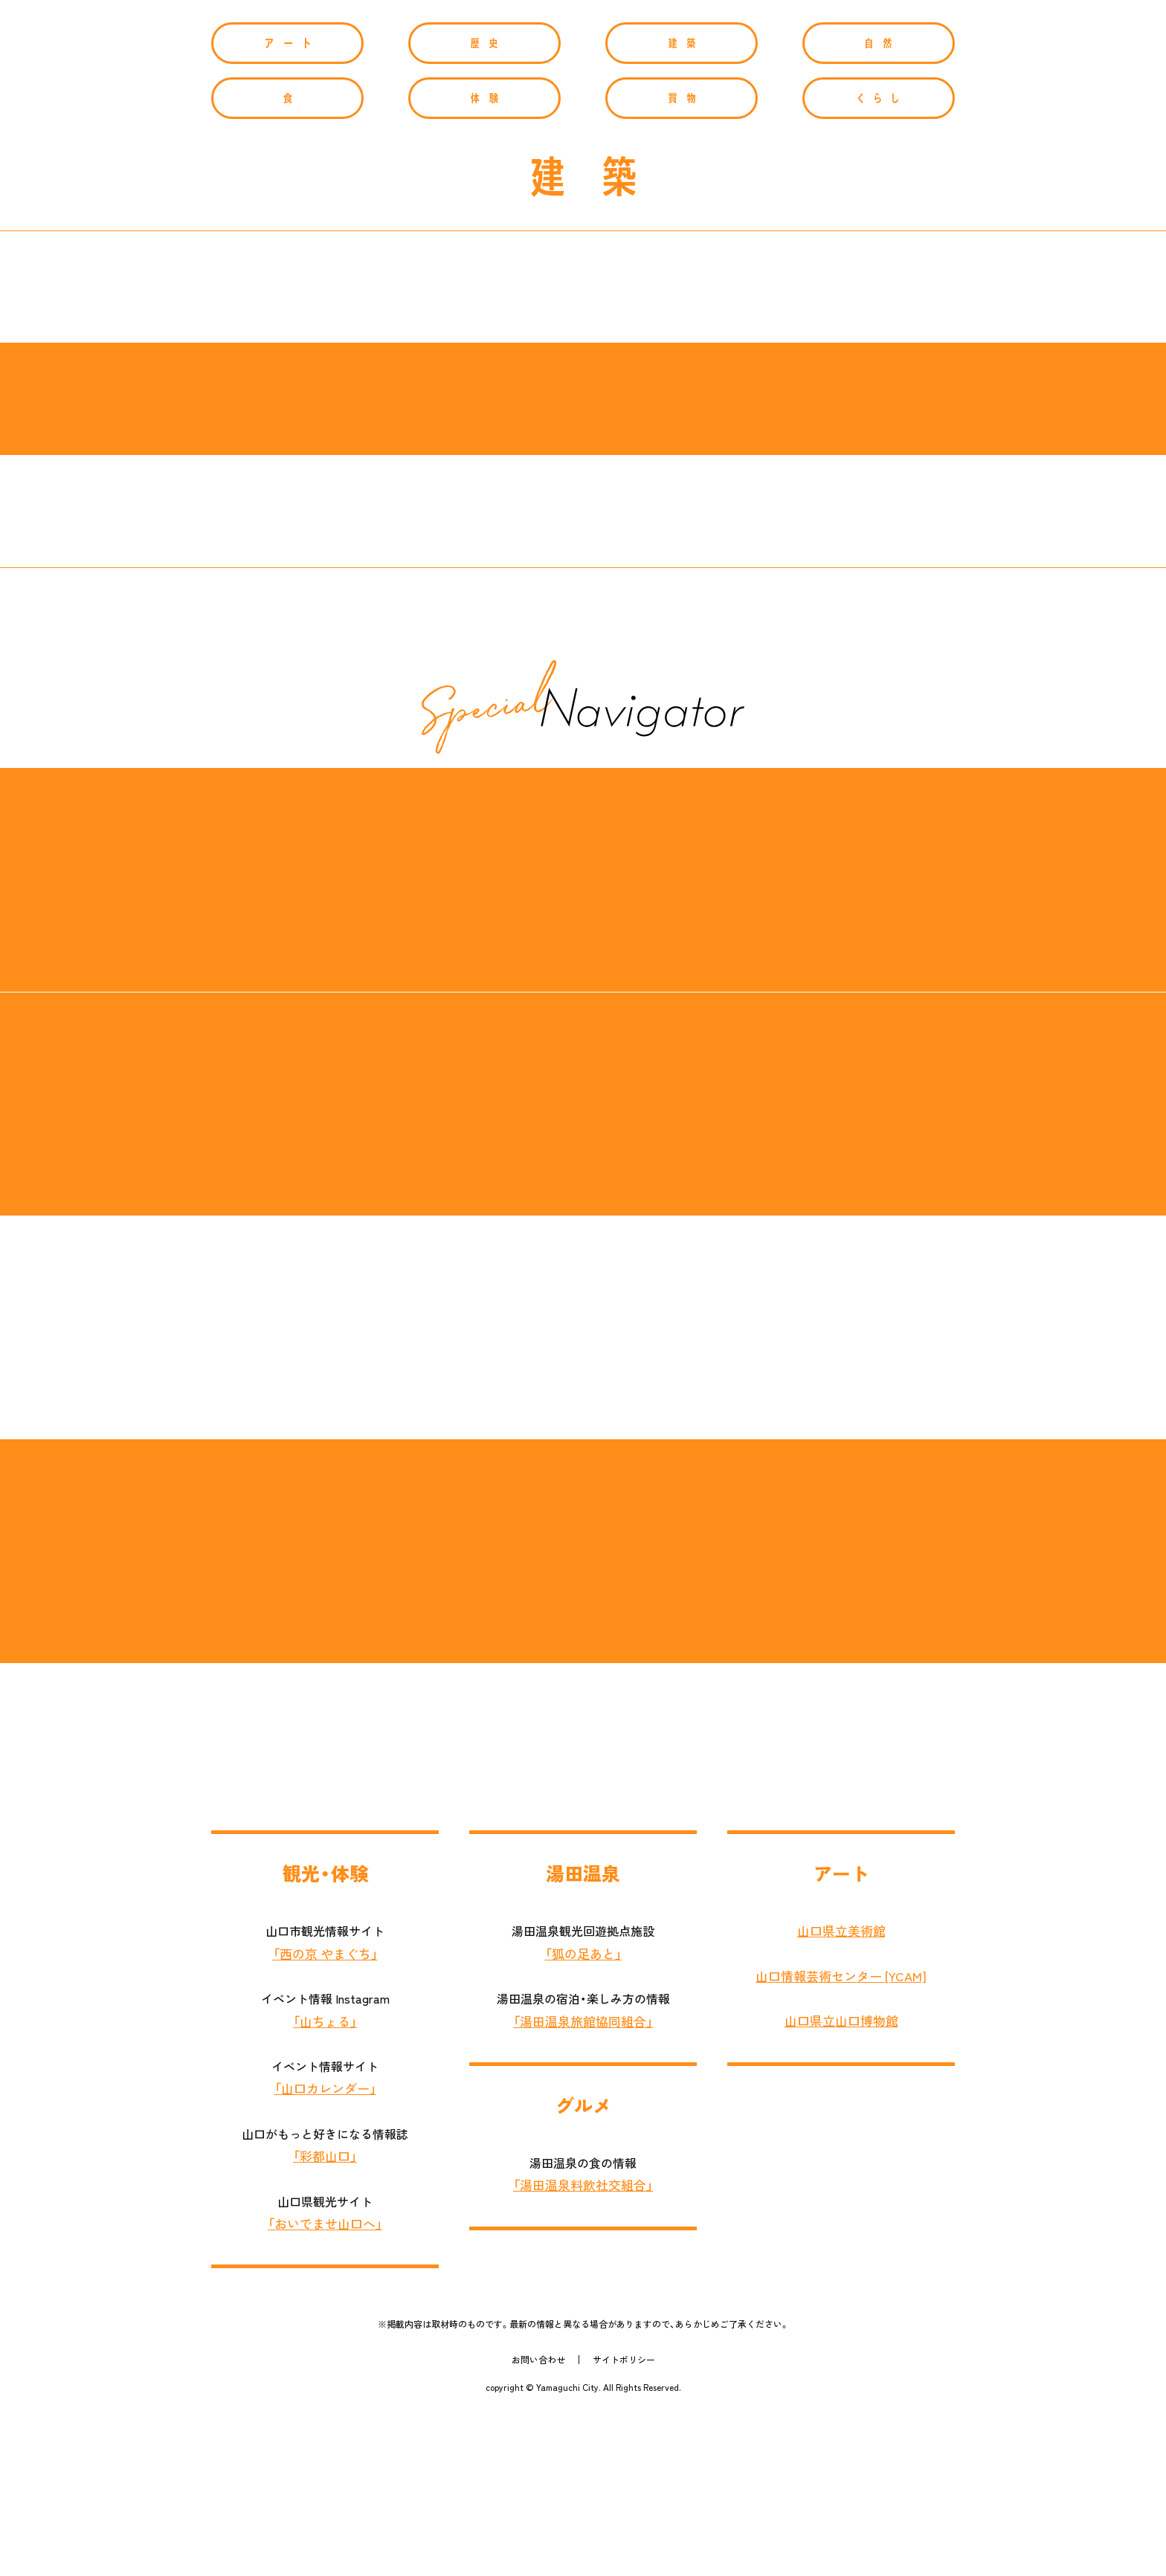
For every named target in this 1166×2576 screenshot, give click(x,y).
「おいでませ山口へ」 (325, 2386)
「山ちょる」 (324, 2183)
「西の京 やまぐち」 (325, 2115)
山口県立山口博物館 (841, 2183)
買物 (681, 260)
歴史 (484, 205)
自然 (878, 205)
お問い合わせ (538, 2521)
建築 (681, 205)
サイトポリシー (624, 2521)
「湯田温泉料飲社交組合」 (583, 2347)
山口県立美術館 (841, 2093)
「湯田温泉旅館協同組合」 (583, 2183)
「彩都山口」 (324, 2318)
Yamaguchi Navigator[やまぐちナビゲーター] (583, 93)
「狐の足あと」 (583, 2115)
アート (287, 205)
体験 (484, 260)
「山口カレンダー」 (325, 2250)
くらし (878, 260)
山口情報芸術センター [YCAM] (841, 2137)
